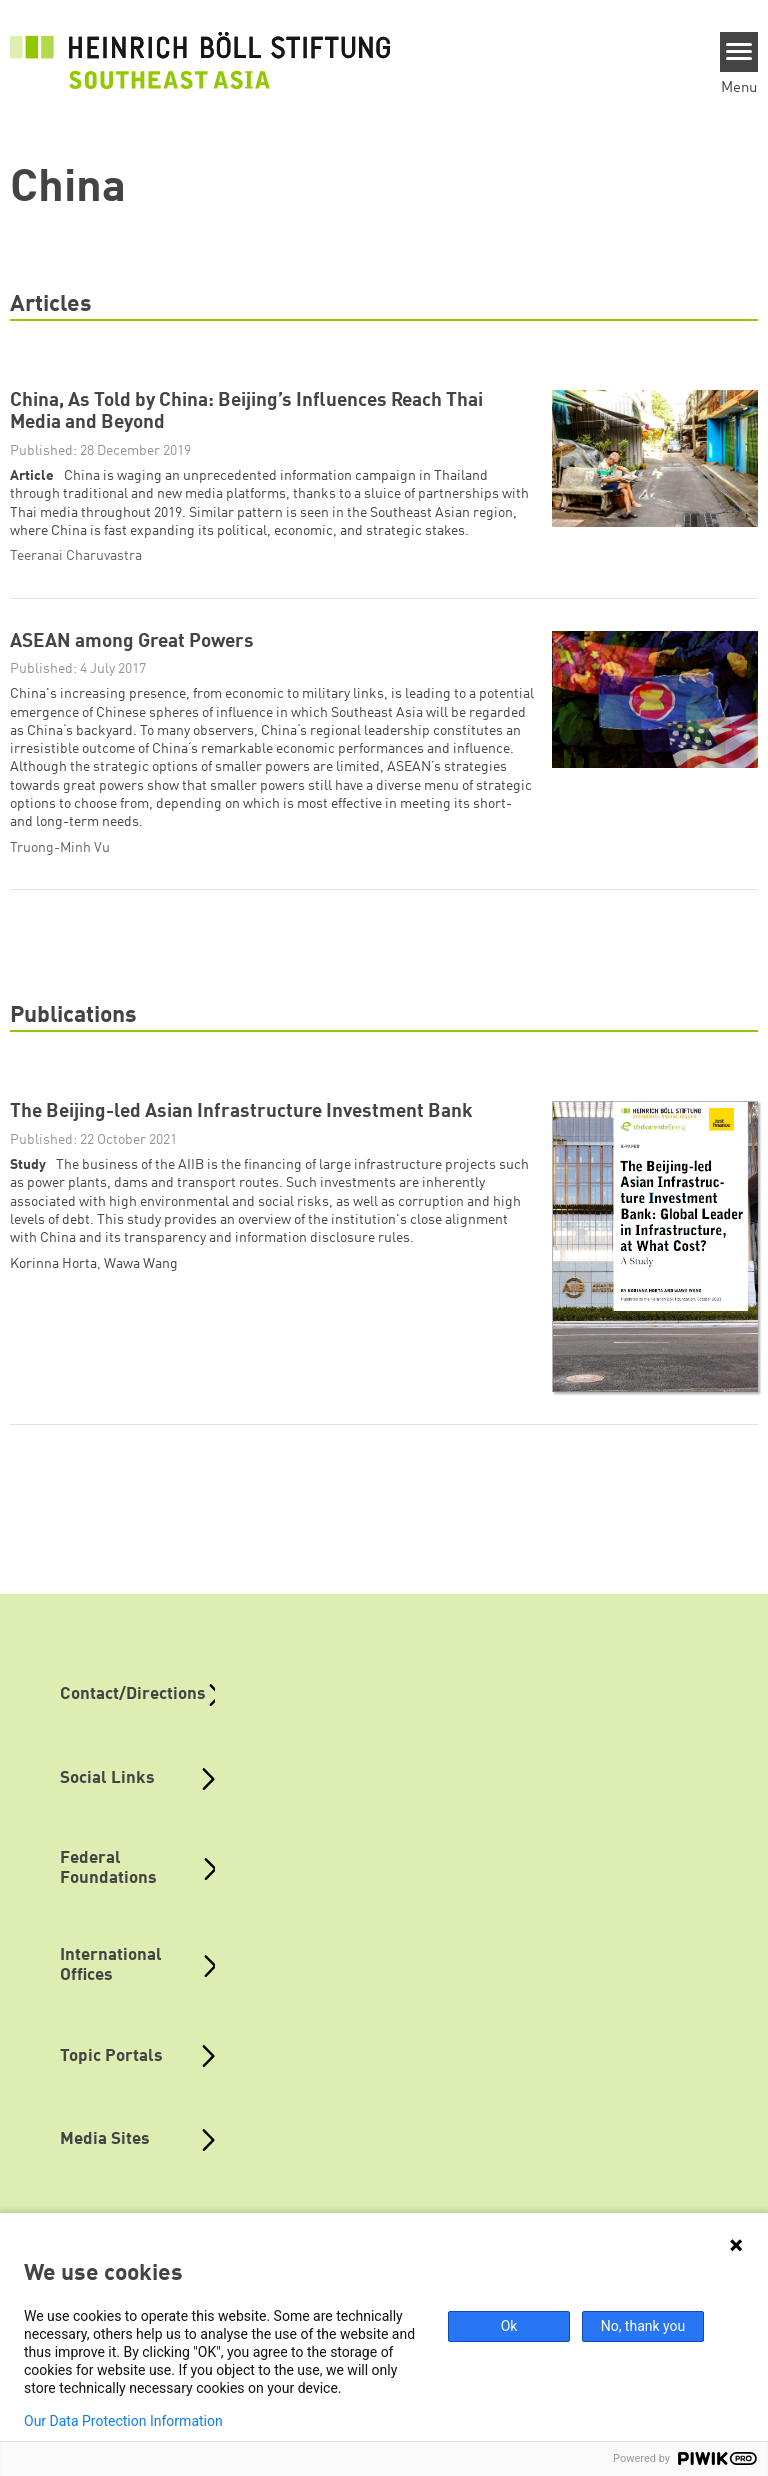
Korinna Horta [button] (53, 1264)
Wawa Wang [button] (141, 1264)
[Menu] (739, 52)
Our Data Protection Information (123, 2421)
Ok (509, 2326)
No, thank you (643, 2326)
